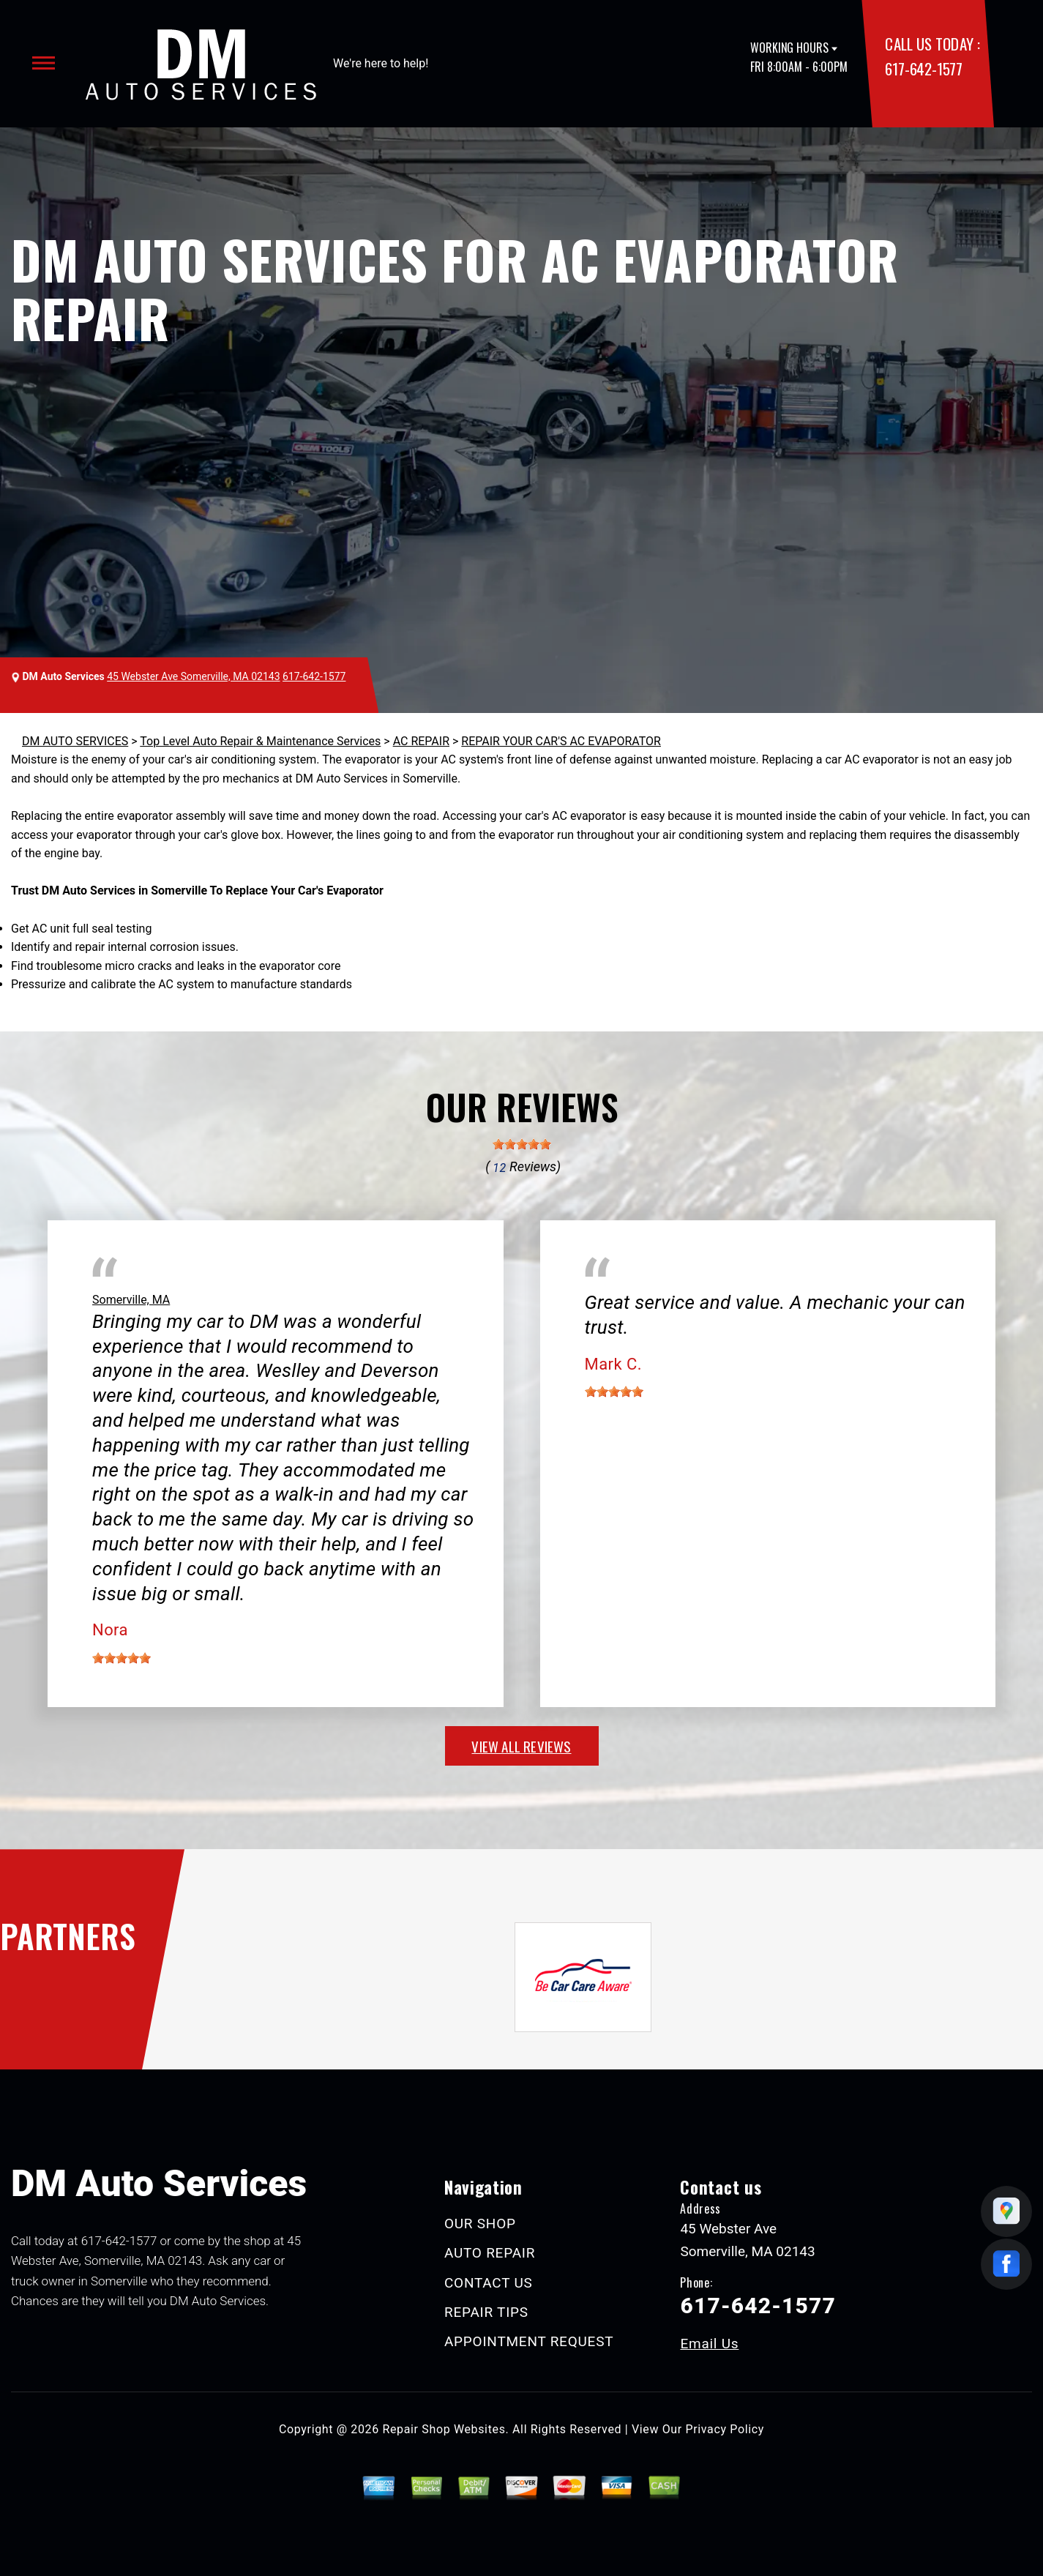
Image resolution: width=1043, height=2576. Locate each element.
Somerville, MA (131, 1300)
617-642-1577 (923, 68)
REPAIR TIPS (486, 2312)
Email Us (709, 2344)
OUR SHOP (480, 2223)
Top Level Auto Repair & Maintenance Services (260, 741)
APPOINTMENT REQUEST (528, 2341)
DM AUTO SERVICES (75, 741)
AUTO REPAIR (489, 2252)
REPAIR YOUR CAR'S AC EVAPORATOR (561, 741)
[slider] (522, 1144)
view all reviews (521, 1746)
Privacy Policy (725, 2429)
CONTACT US (488, 2282)
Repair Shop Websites (444, 2429)
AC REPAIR (421, 741)
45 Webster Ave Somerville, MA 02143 (193, 676)
